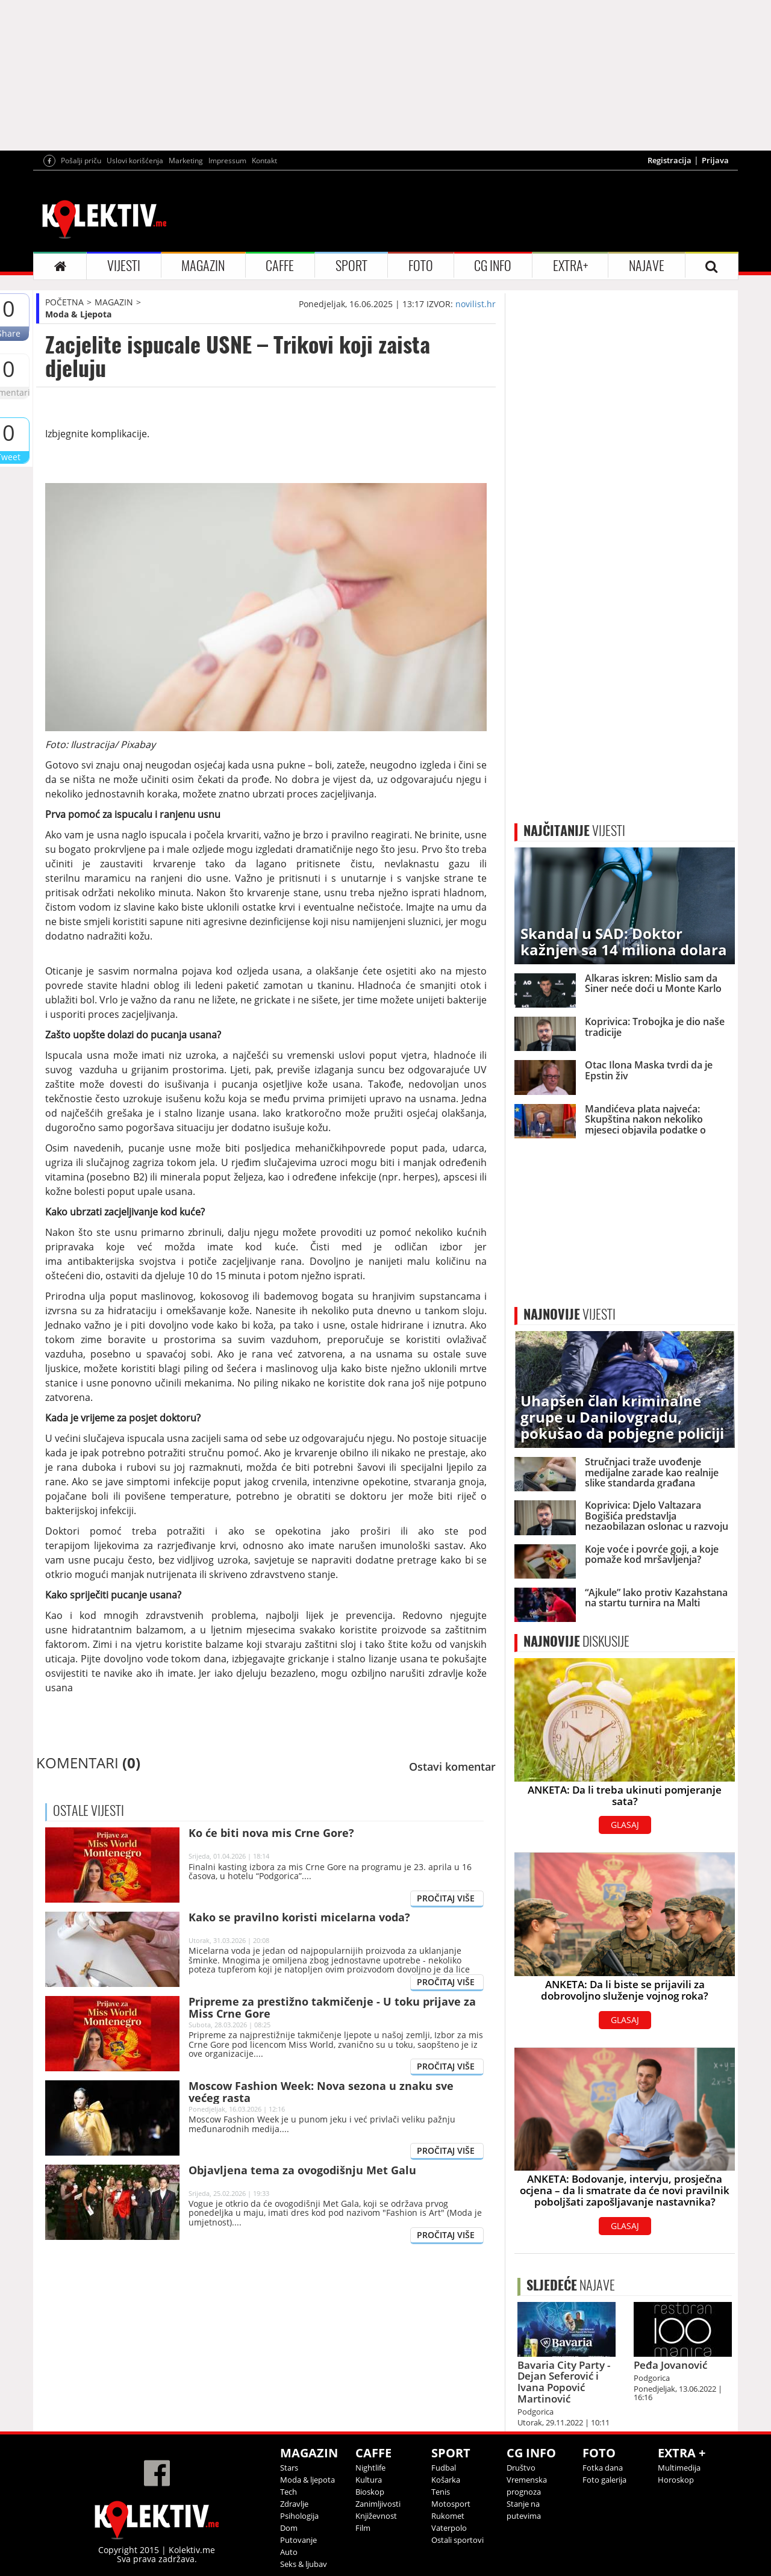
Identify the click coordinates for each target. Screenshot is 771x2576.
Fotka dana (602, 2467)
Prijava (715, 160)
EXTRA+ (570, 266)
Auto (289, 2551)
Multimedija (679, 2467)
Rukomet (447, 2515)
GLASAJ (625, 1824)
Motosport (450, 2503)
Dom (289, 2527)
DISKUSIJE (576, 1641)
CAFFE (280, 266)
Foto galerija (604, 2479)
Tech (288, 2491)
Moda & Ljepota (78, 314)
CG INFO (492, 266)
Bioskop (369, 2491)
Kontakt (264, 160)
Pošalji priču (81, 160)
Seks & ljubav (303, 2564)
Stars (289, 2467)
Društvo (521, 2467)
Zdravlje (294, 2503)
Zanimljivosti (378, 2503)
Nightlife (370, 2467)
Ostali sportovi (457, 2539)
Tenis (440, 2491)
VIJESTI (123, 266)
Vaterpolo (449, 2527)
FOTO (420, 266)
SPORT (351, 266)
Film (362, 2527)
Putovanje (298, 2539)
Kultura (368, 2479)
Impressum (227, 160)
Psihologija (299, 2515)
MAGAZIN (203, 266)
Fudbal (443, 2467)
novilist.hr (475, 304)
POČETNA (64, 302)
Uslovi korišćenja (135, 160)
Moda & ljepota (307, 2479)
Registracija (669, 160)
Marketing (186, 160)
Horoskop (676, 2479)
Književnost (376, 2515)
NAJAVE (646, 266)
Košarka (445, 2479)
